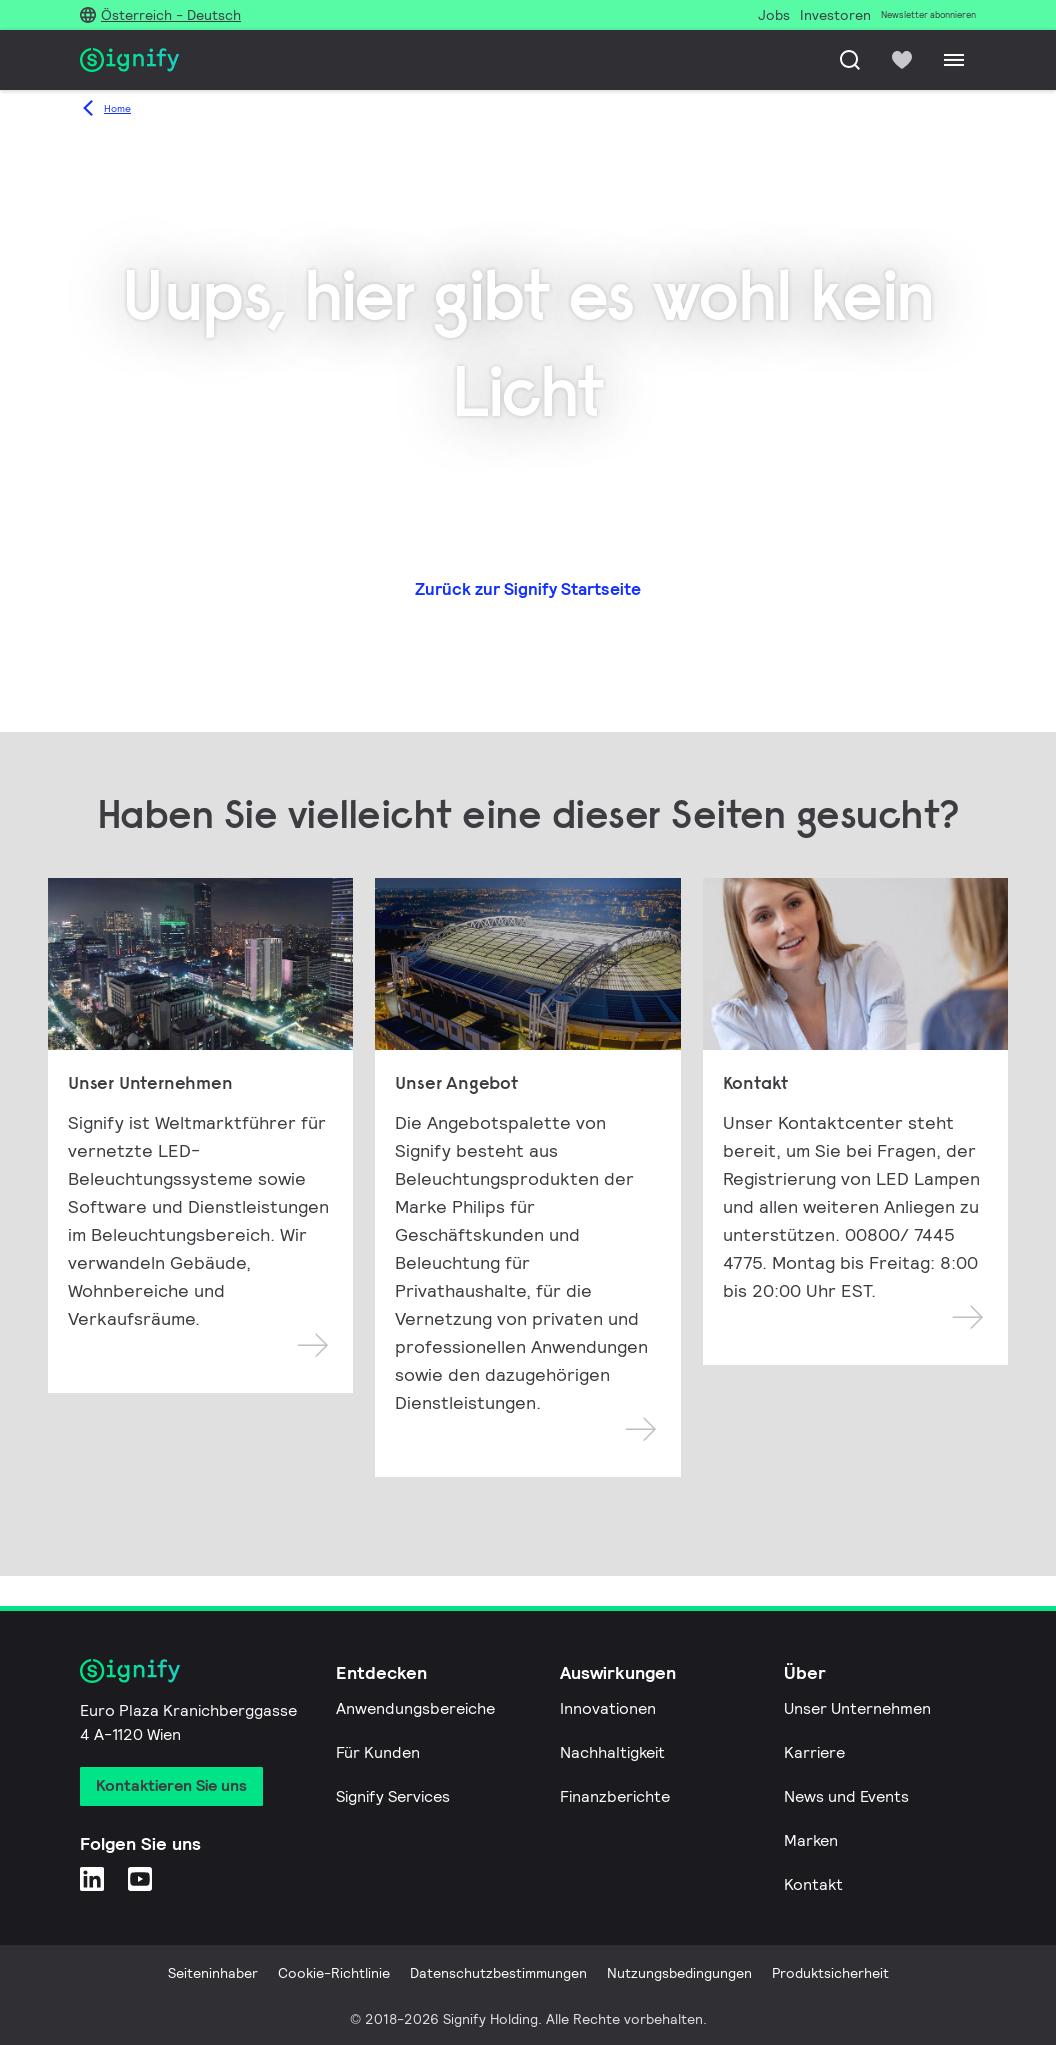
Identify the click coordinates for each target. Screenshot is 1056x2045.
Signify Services (393, 1796)
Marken (811, 1840)
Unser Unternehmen (857, 1708)
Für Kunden (378, 1752)
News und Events (846, 1796)
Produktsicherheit (830, 1973)
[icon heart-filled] (902, 60)
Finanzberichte (615, 1796)
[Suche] (850, 60)
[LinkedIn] (92, 1878)
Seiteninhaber (213, 1973)
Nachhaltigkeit (612, 1752)
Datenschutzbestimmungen (498, 1973)
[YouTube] (140, 1878)
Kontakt (813, 1884)
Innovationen (608, 1708)
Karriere (814, 1752)
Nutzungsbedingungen (679, 1973)
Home (117, 108)
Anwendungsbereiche (415, 1708)
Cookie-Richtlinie (334, 1973)
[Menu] (954, 60)
